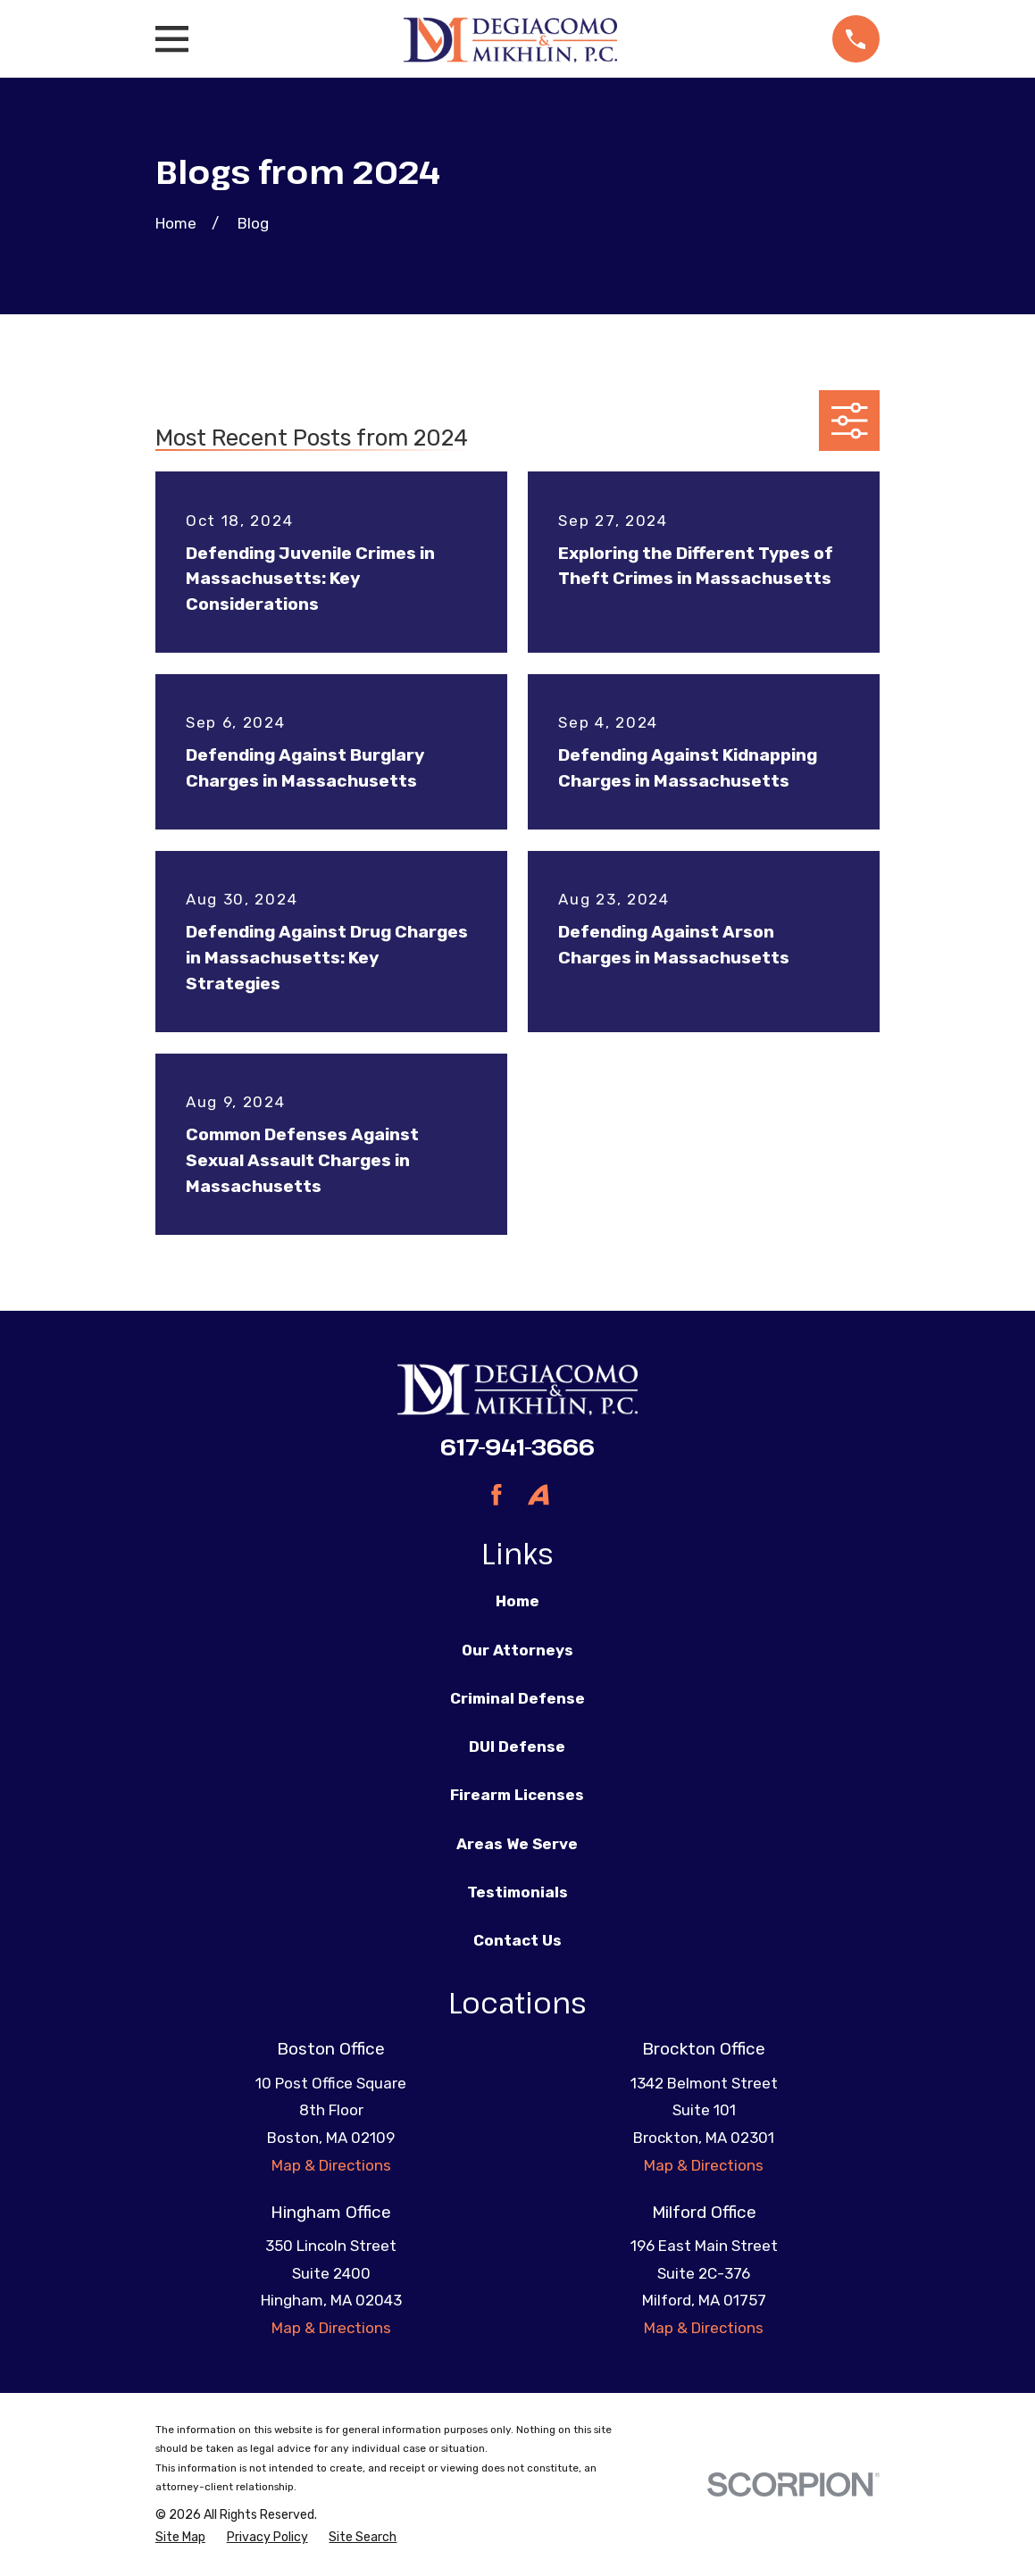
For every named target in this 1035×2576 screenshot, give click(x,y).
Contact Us (517, 1940)
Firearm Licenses (517, 1795)
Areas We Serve (517, 1844)
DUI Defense (517, 1746)
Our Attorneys (517, 1650)
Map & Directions (331, 2165)
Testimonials (517, 1892)
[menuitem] (180, 2537)
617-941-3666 (517, 1446)
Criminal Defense (517, 1698)
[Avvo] (538, 1494)
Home (517, 1601)
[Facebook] (496, 1494)
